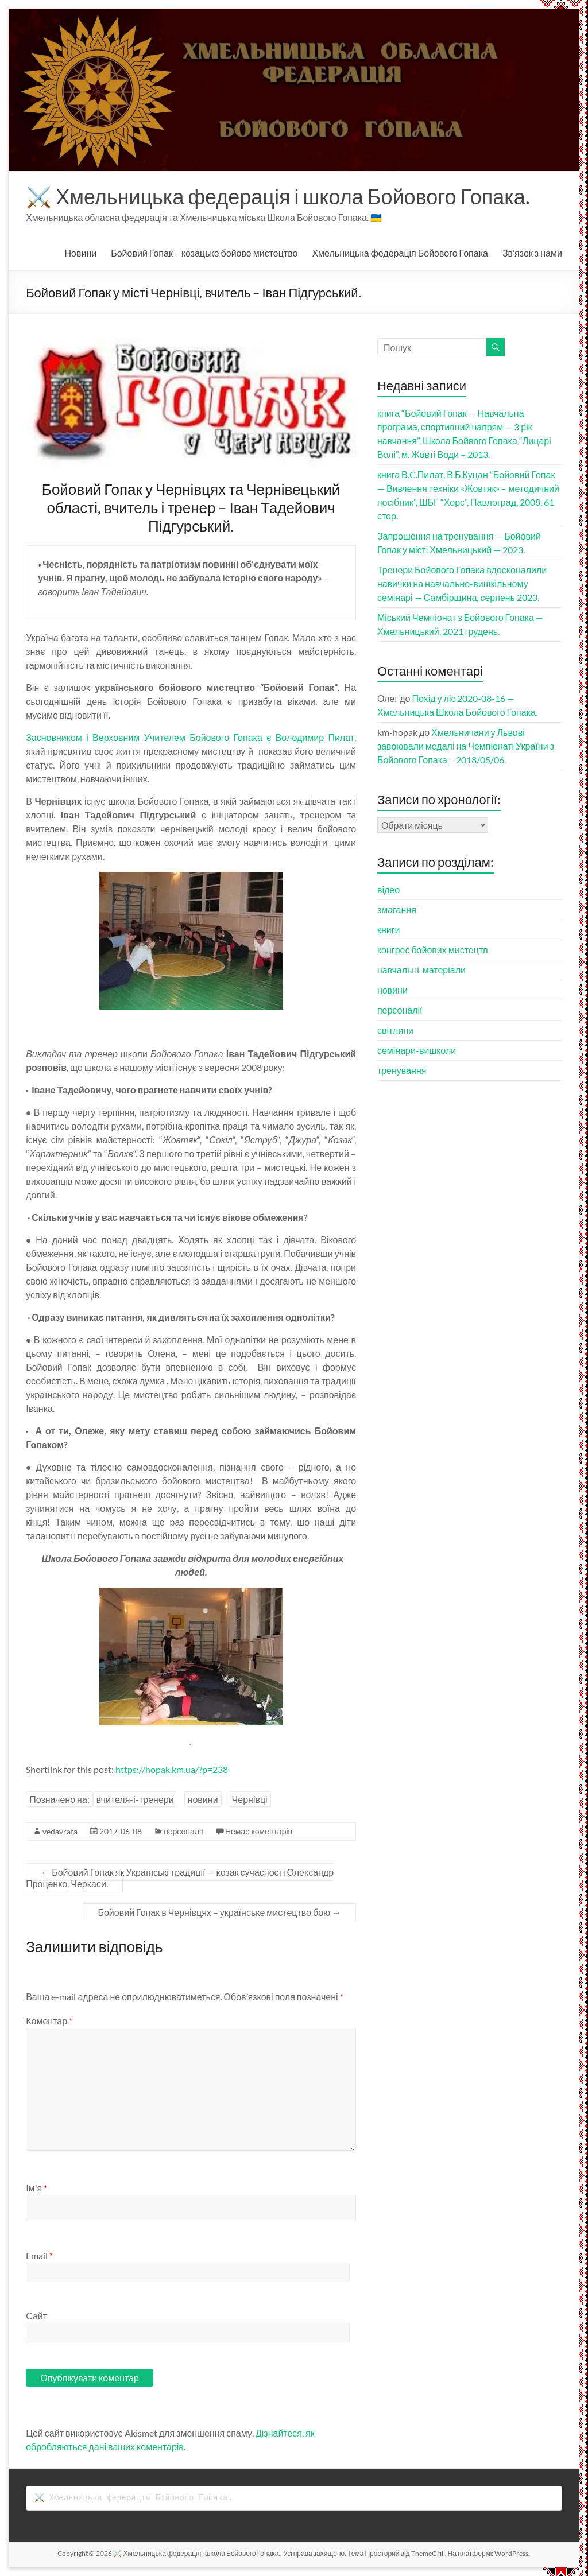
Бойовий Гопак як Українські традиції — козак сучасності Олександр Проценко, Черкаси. (180, 1878)
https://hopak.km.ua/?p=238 (171, 1769)
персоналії (183, 1831)
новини (203, 1799)
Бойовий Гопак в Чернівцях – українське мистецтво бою (219, 1912)
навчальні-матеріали (421, 969)
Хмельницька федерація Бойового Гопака (400, 252)
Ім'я (36, 2187)
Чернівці (250, 1799)
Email (39, 2255)
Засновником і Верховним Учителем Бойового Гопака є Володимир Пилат (190, 737)
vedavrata (60, 1831)
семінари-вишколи (416, 1050)
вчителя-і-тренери (135, 1799)
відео (388, 889)
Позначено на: (59, 1799)
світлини (395, 1030)
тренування (402, 1070)
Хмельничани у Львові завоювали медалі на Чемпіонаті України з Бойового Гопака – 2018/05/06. (465, 746)
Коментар (49, 2020)
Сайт (36, 2315)
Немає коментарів (258, 1831)
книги (388, 929)
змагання (396, 909)
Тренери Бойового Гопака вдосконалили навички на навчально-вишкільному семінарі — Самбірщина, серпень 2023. (462, 583)
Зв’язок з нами (532, 252)
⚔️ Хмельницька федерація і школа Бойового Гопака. (278, 196)
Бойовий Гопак (204, 252)
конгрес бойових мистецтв (432, 949)
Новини (81, 252)
